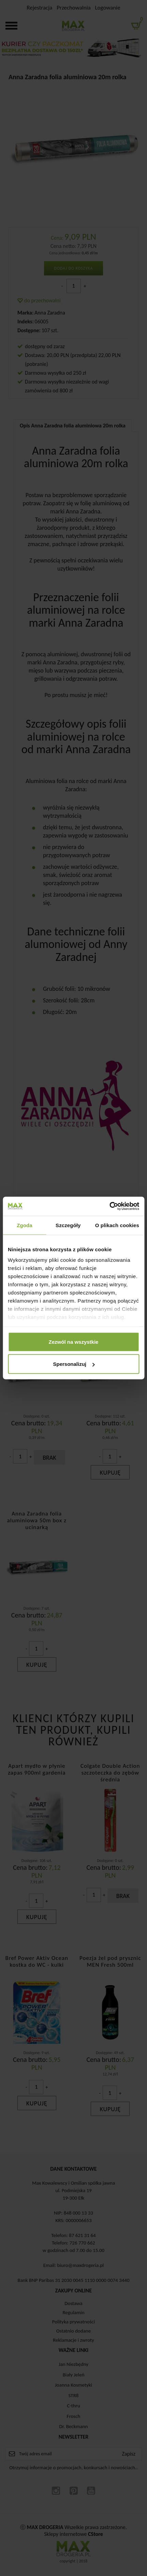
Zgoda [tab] (24, 1225)
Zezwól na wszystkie (74, 1341)
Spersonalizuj (73, 1364)
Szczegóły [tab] (68, 1225)
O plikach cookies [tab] (117, 1225)
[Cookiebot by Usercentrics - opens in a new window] (109, 1206)
